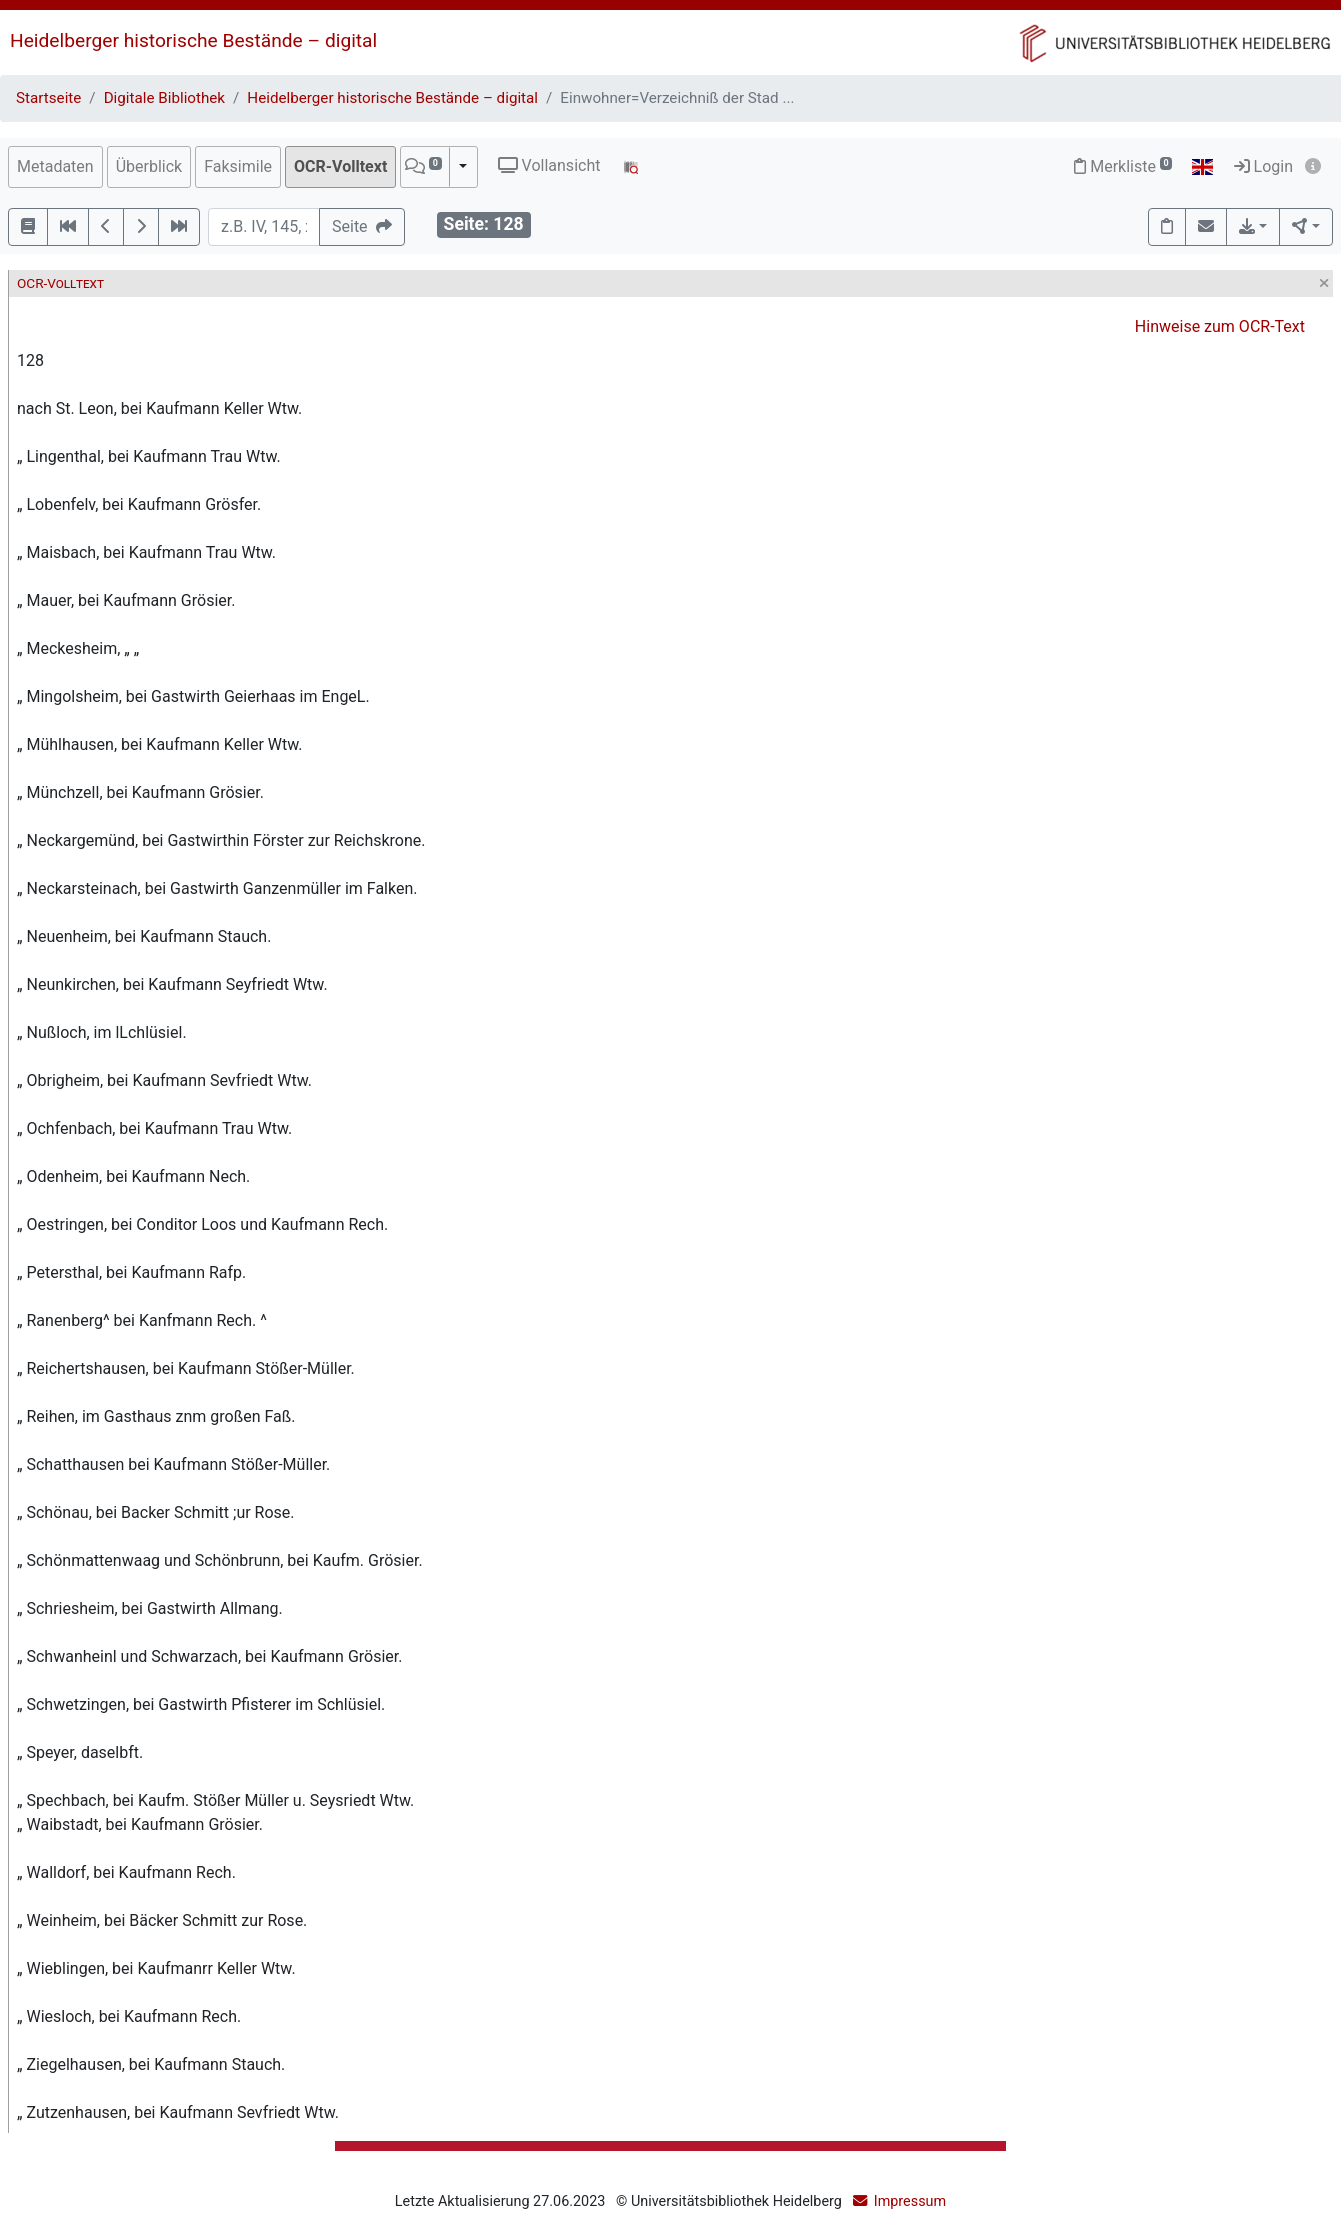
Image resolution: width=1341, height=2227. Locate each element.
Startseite (48, 98)
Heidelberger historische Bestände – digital (193, 40)
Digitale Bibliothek (164, 98)
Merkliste (1123, 166)
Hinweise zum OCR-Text (1220, 326)
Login (1263, 166)
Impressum (910, 2201)
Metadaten (55, 166)
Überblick (149, 166)
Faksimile (238, 166)
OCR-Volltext (340, 166)
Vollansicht (549, 165)
